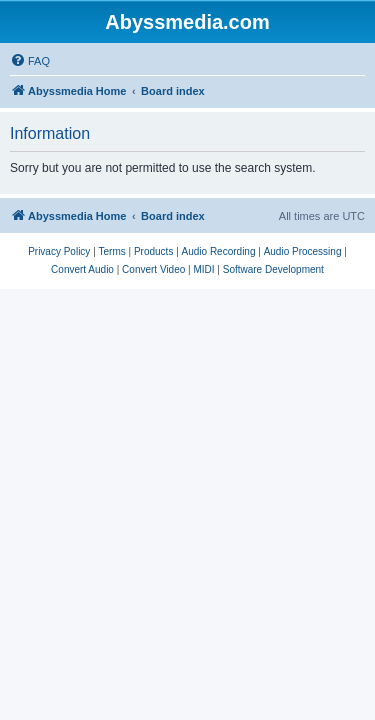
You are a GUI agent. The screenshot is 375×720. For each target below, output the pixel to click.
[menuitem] (30, 61)
